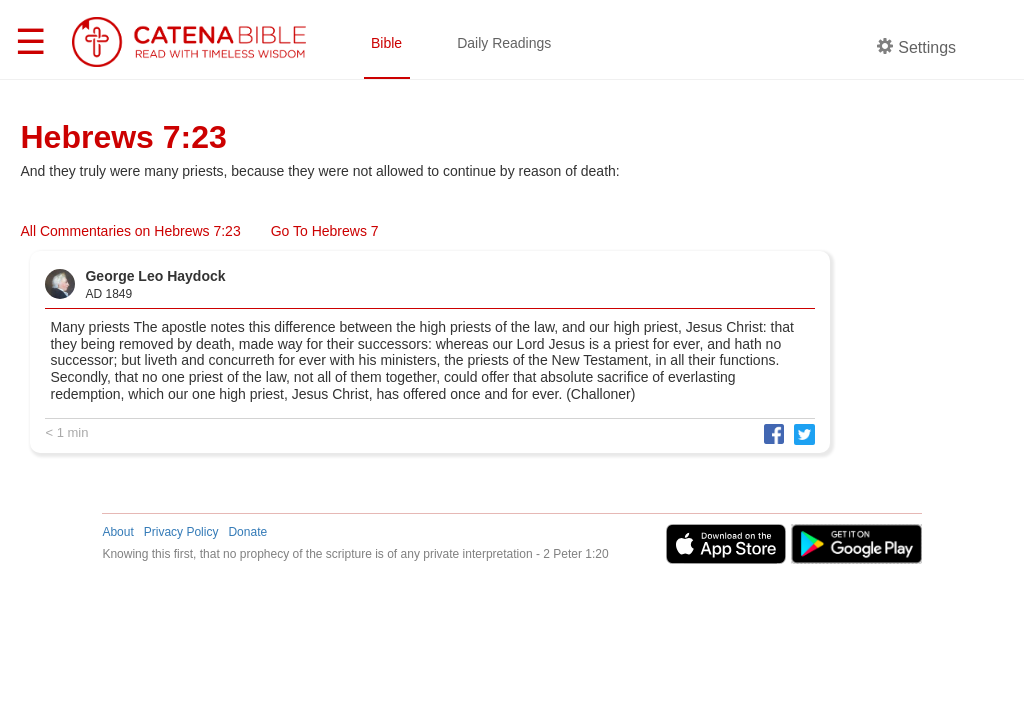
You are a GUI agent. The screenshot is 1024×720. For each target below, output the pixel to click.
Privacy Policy (181, 532)
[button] (769, 433)
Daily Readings (504, 43)
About (117, 532)
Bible (386, 43)
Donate (247, 532)
